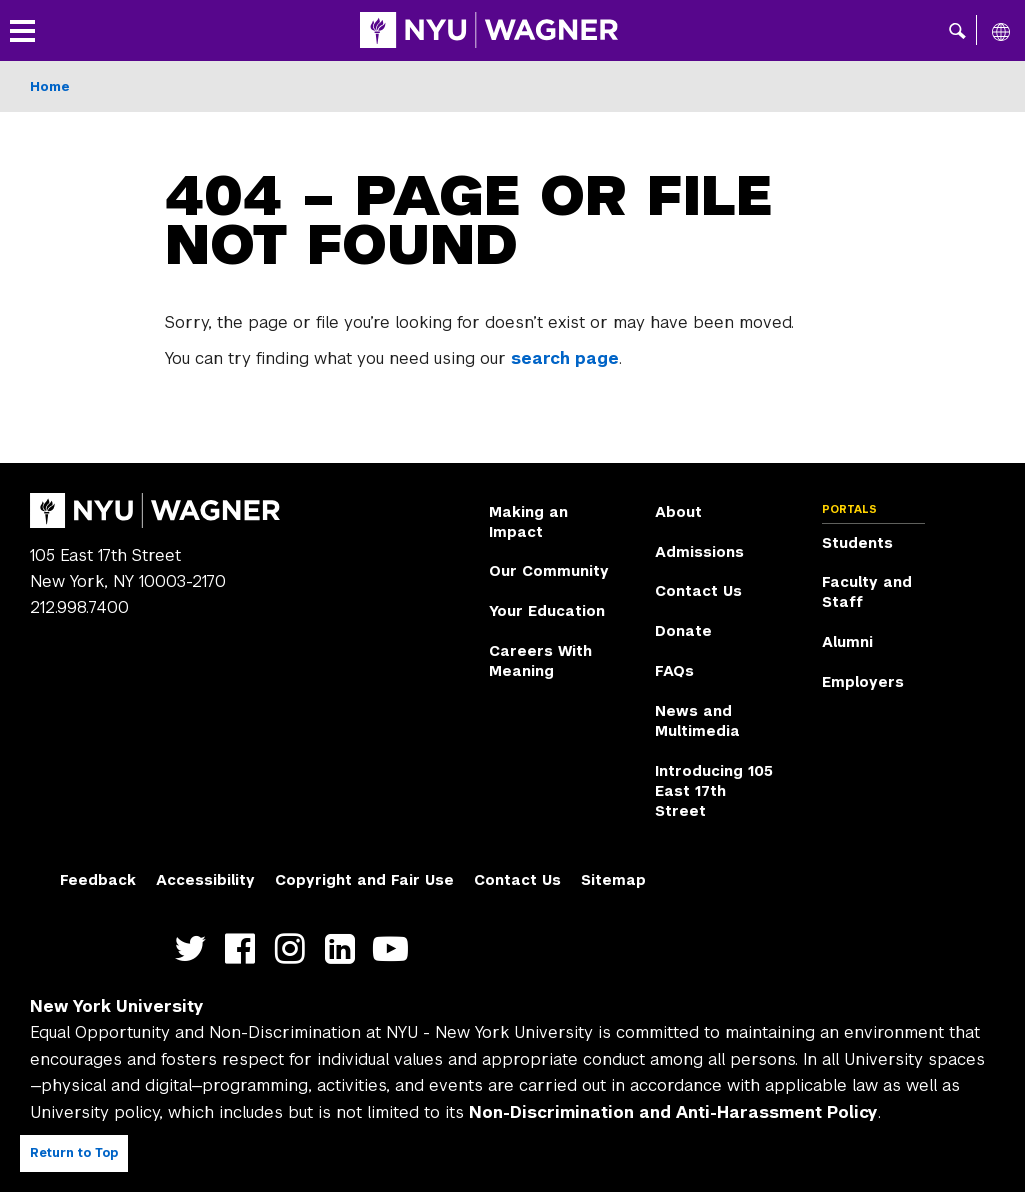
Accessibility (205, 880)
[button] (957, 30)
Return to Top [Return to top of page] (74, 1153)
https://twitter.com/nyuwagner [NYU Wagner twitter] (194, 948)
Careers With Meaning (540, 661)
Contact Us (698, 591)
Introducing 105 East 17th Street (714, 791)
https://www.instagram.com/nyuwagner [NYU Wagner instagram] (294, 948)
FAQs (674, 671)
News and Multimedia (697, 721)
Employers (863, 682)
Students (857, 543)
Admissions (699, 552)
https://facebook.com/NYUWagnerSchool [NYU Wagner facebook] (244, 948)
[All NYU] (1001, 31)
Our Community (549, 571)
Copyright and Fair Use (364, 880)
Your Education (547, 611)
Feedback (98, 880)
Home (50, 86)
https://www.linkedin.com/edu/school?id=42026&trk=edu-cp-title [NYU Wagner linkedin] (344, 948)
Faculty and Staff (867, 592)
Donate (683, 631)
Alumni (847, 642)
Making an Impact (528, 522)
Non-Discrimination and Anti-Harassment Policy (673, 1112)
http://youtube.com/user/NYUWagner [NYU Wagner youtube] (394, 948)
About (678, 512)
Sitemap (613, 880)
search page (565, 358)
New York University (117, 1006)
